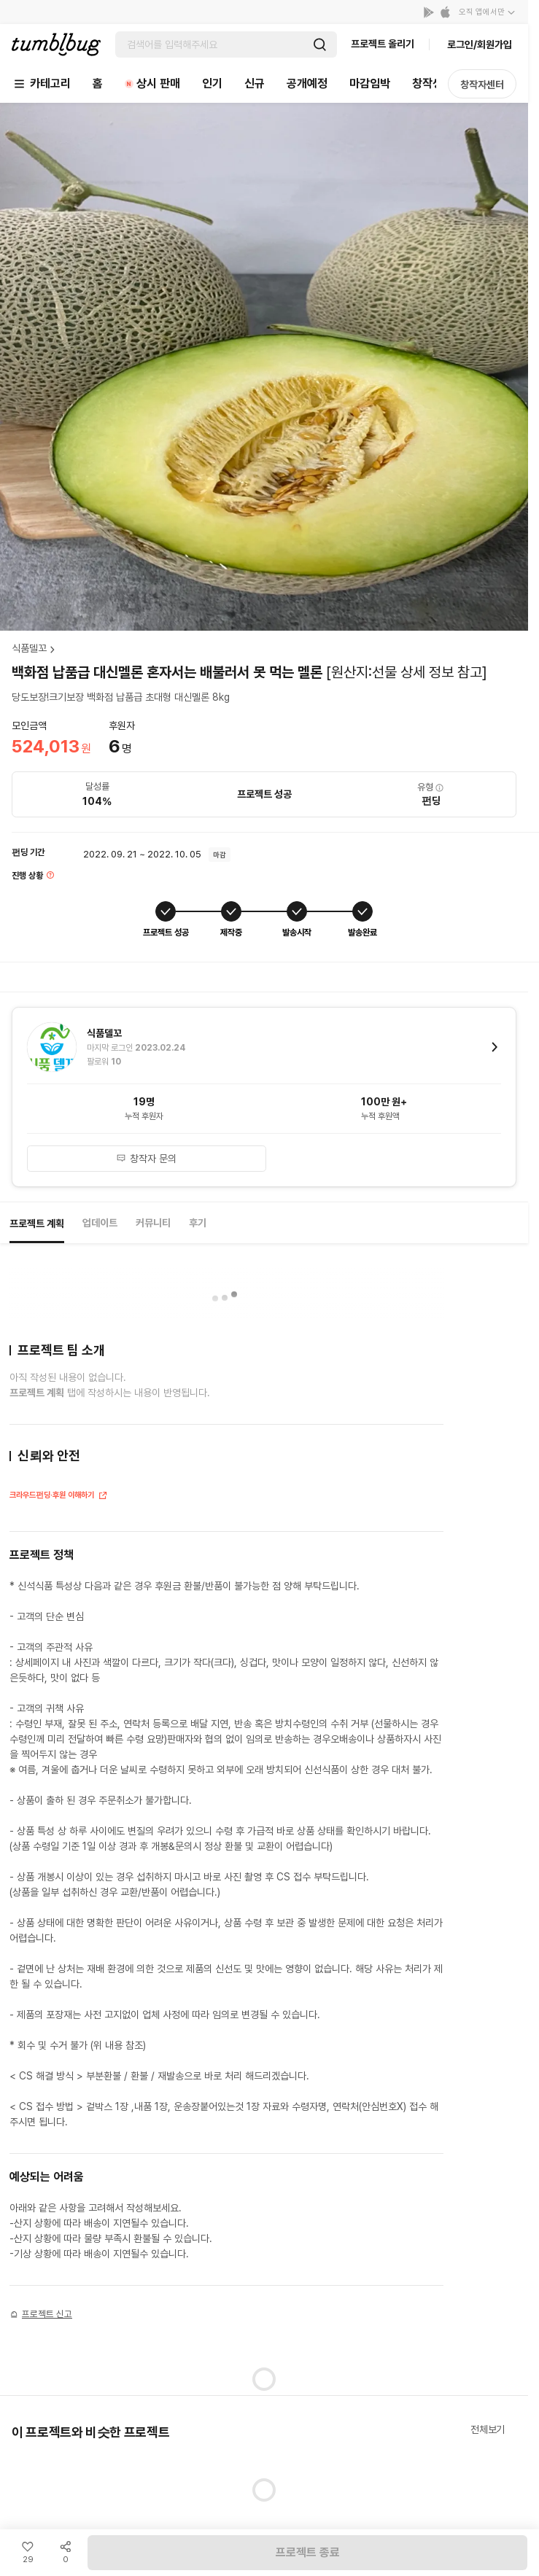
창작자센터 (482, 84)
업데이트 (99, 1223)
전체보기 (487, 2429)
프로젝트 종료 (308, 2552)
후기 (197, 1223)
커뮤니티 (153, 1223)
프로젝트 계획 (36, 1223)
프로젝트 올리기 (382, 44)
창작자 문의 (146, 1158)
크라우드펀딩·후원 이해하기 (58, 1496)
